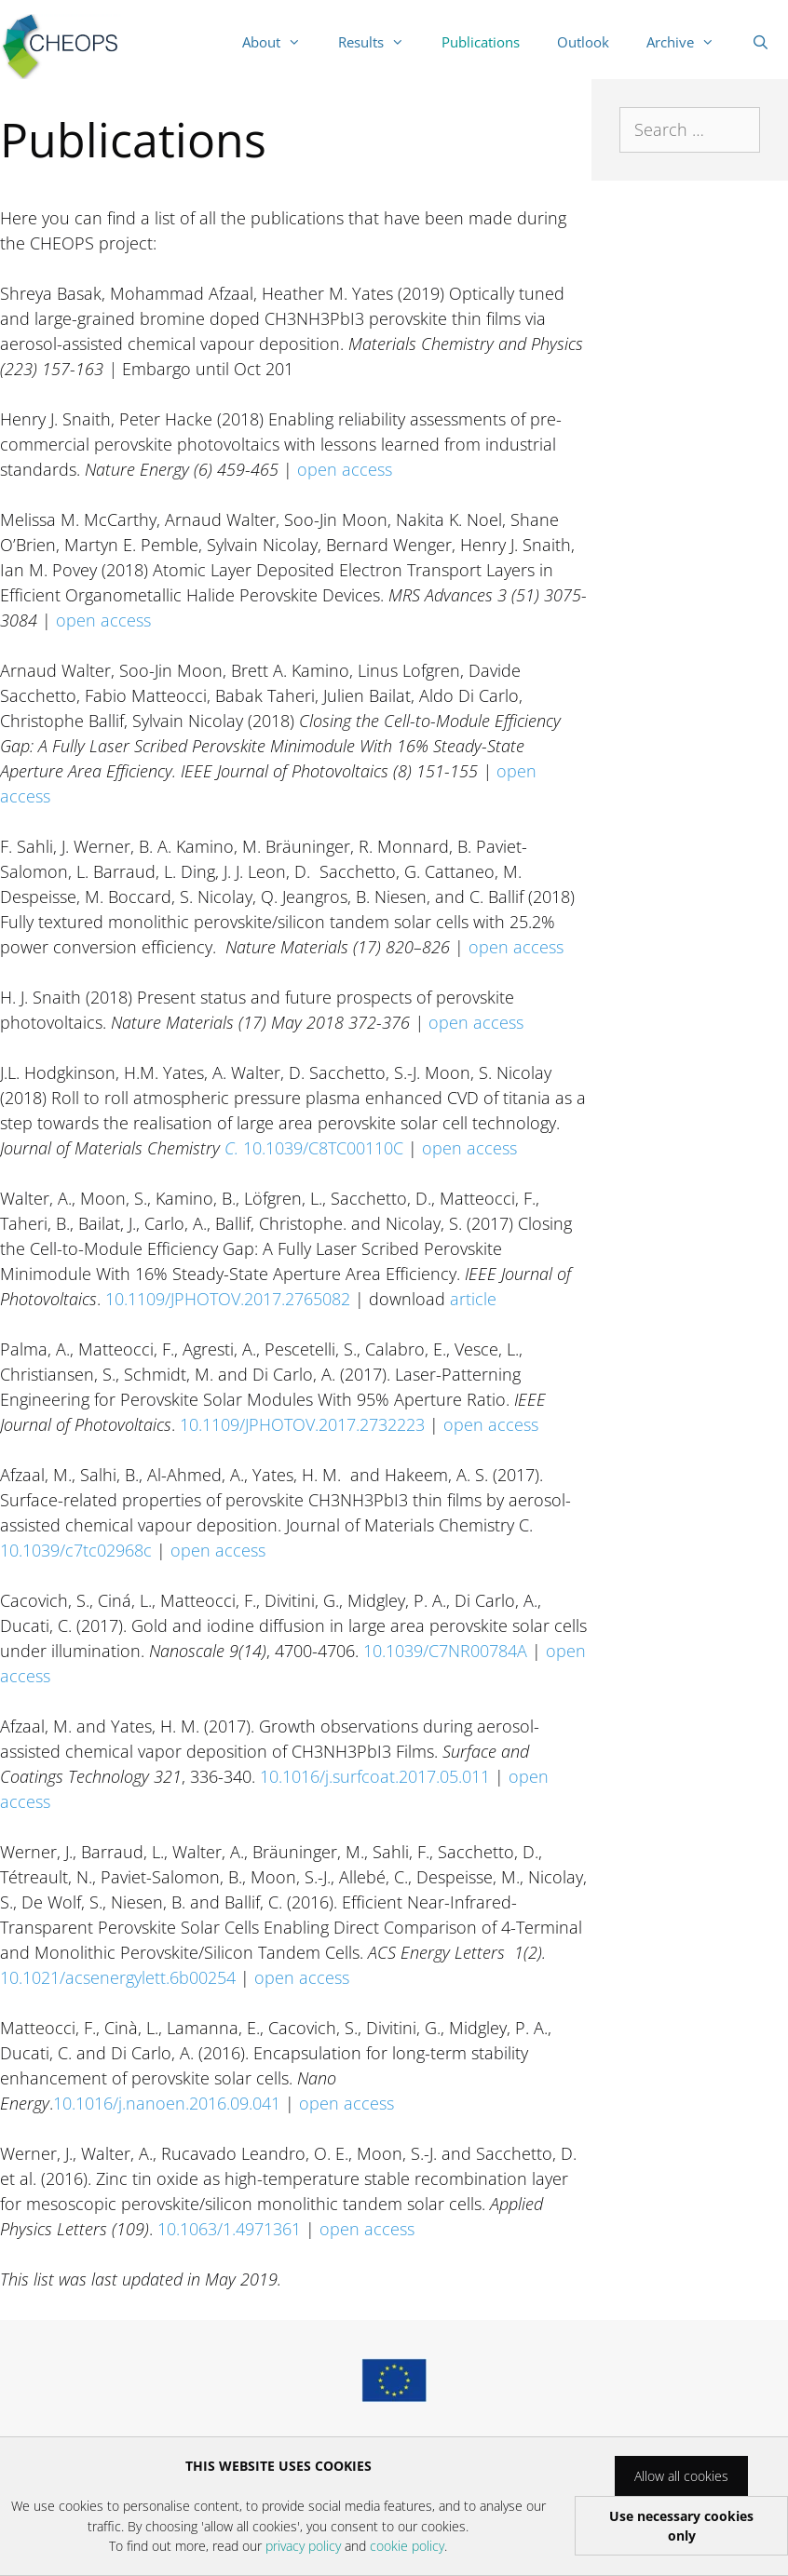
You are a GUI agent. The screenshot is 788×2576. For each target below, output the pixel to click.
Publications (481, 42)
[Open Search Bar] (760, 42)
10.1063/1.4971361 (229, 2229)
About (280, 42)
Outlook (583, 42)
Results (380, 42)
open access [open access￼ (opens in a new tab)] (516, 947)
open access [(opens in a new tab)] (475, 1022)
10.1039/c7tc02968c (78, 1550)
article (473, 1299)
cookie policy (407, 2546)
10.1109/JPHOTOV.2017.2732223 (304, 1424)
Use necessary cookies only (681, 2525)
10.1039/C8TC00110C (323, 1148)
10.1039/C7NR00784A (445, 1650)
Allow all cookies (681, 2476)
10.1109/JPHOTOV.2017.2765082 (227, 1299)
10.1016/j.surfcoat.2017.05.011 (377, 1776)
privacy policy (303, 2546)
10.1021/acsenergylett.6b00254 (120, 1977)
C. (233, 1148)
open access (344, 469)
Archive (689, 42)
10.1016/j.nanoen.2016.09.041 (166, 2103)
